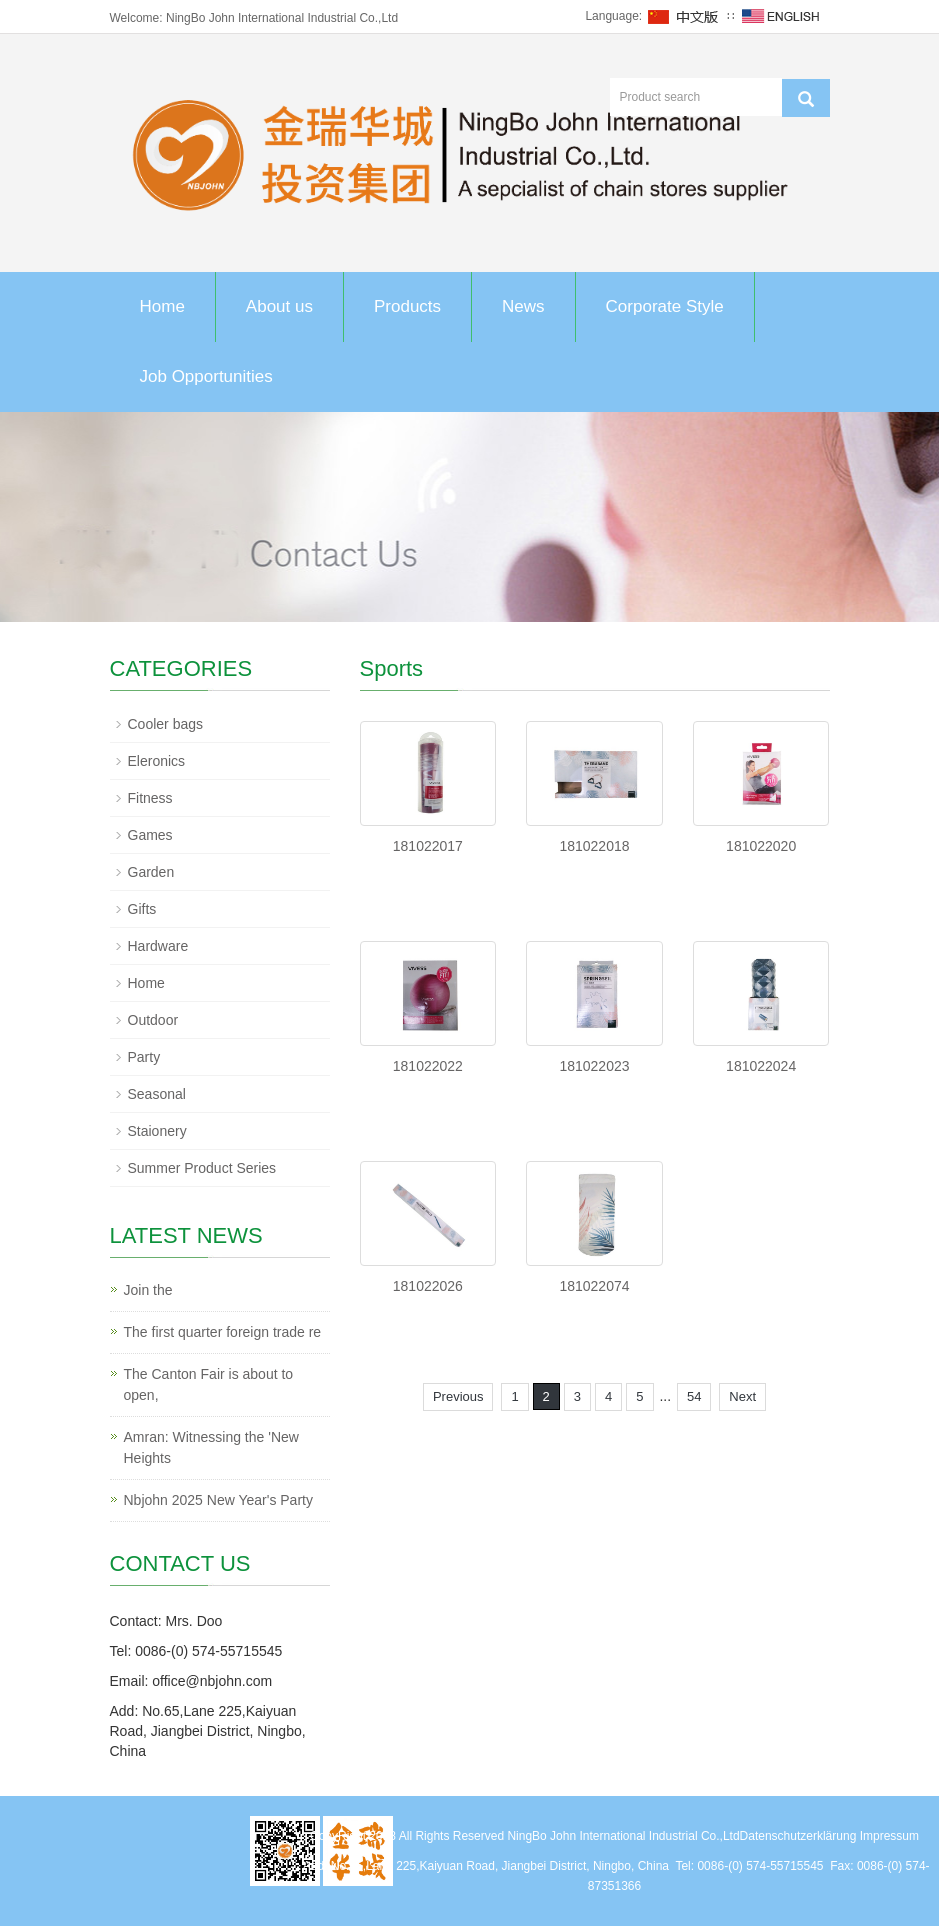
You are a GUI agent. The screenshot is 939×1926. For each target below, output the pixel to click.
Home (162, 306)
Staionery (157, 1131)
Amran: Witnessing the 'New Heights (211, 1447)
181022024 (761, 1066)
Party (144, 1057)
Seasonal (157, 1094)
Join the (148, 1290)
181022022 (428, 1066)
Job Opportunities (206, 376)
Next (742, 1396)
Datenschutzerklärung (798, 1836)
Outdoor (153, 1020)
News (523, 306)
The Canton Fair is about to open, (209, 1384)
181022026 (428, 1286)
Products (407, 306)
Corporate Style (665, 306)
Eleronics (157, 761)
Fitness (150, 798)
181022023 (594, 1066)
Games (150, 835)
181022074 (594, 1286)
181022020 (761, 846)
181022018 (594, 846)
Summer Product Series (202, 1168)
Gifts (142, 909)
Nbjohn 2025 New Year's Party (218, 1500)
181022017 (428, 846)
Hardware (158, 946)
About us (279, 306)
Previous (458, 1396)
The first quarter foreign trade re (223, 1332)
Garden (151, 872)
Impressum (889, 1836)
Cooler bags (166, 724)
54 (694, 1396)
